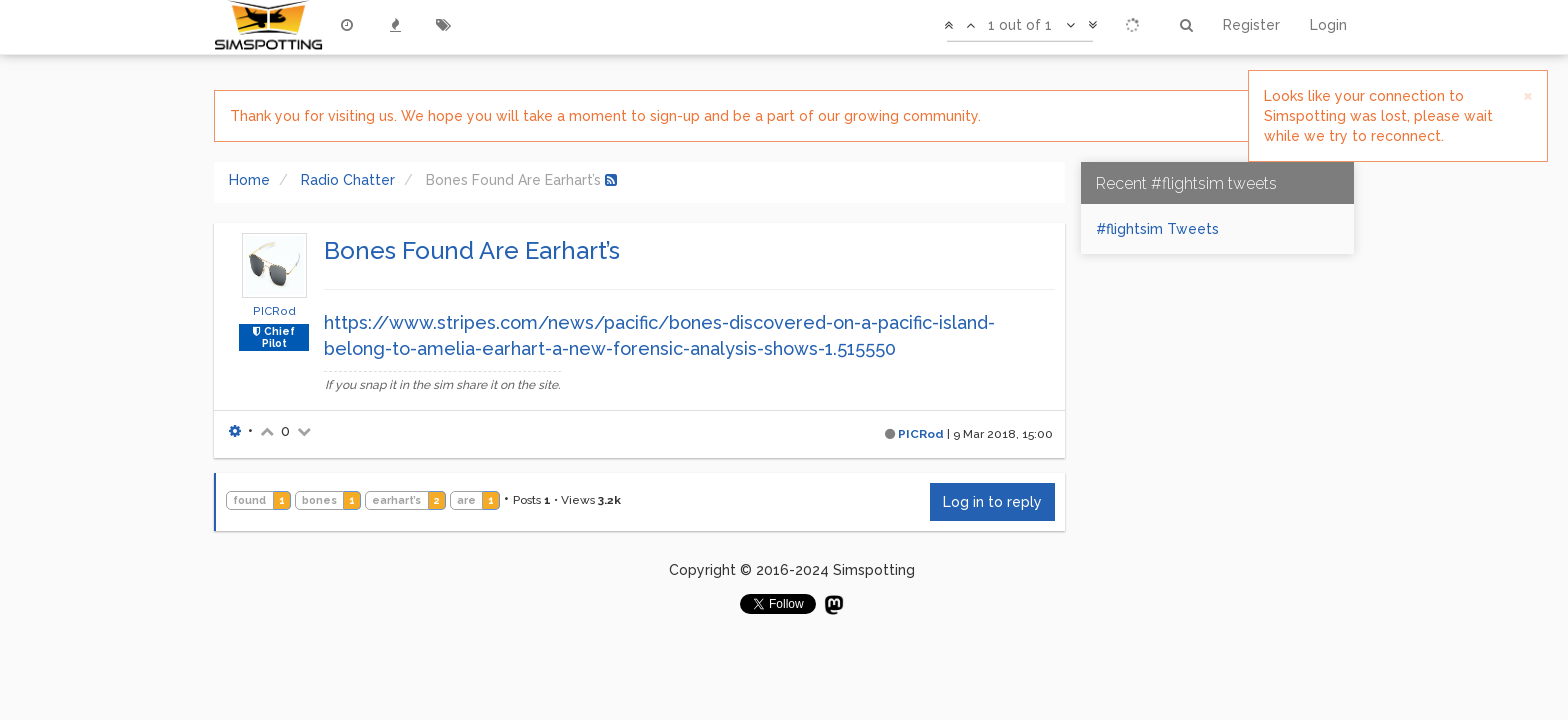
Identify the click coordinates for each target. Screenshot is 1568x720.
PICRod (274, 311)
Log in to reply (992, 502)
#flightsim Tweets (1157, 229)
